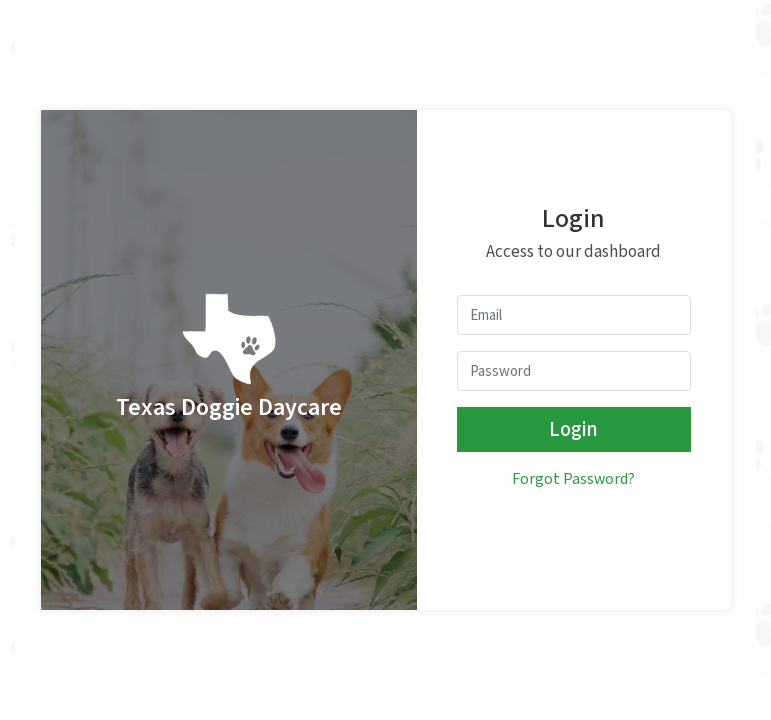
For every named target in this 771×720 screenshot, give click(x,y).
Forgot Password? (573, 479)
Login (573, 429)
